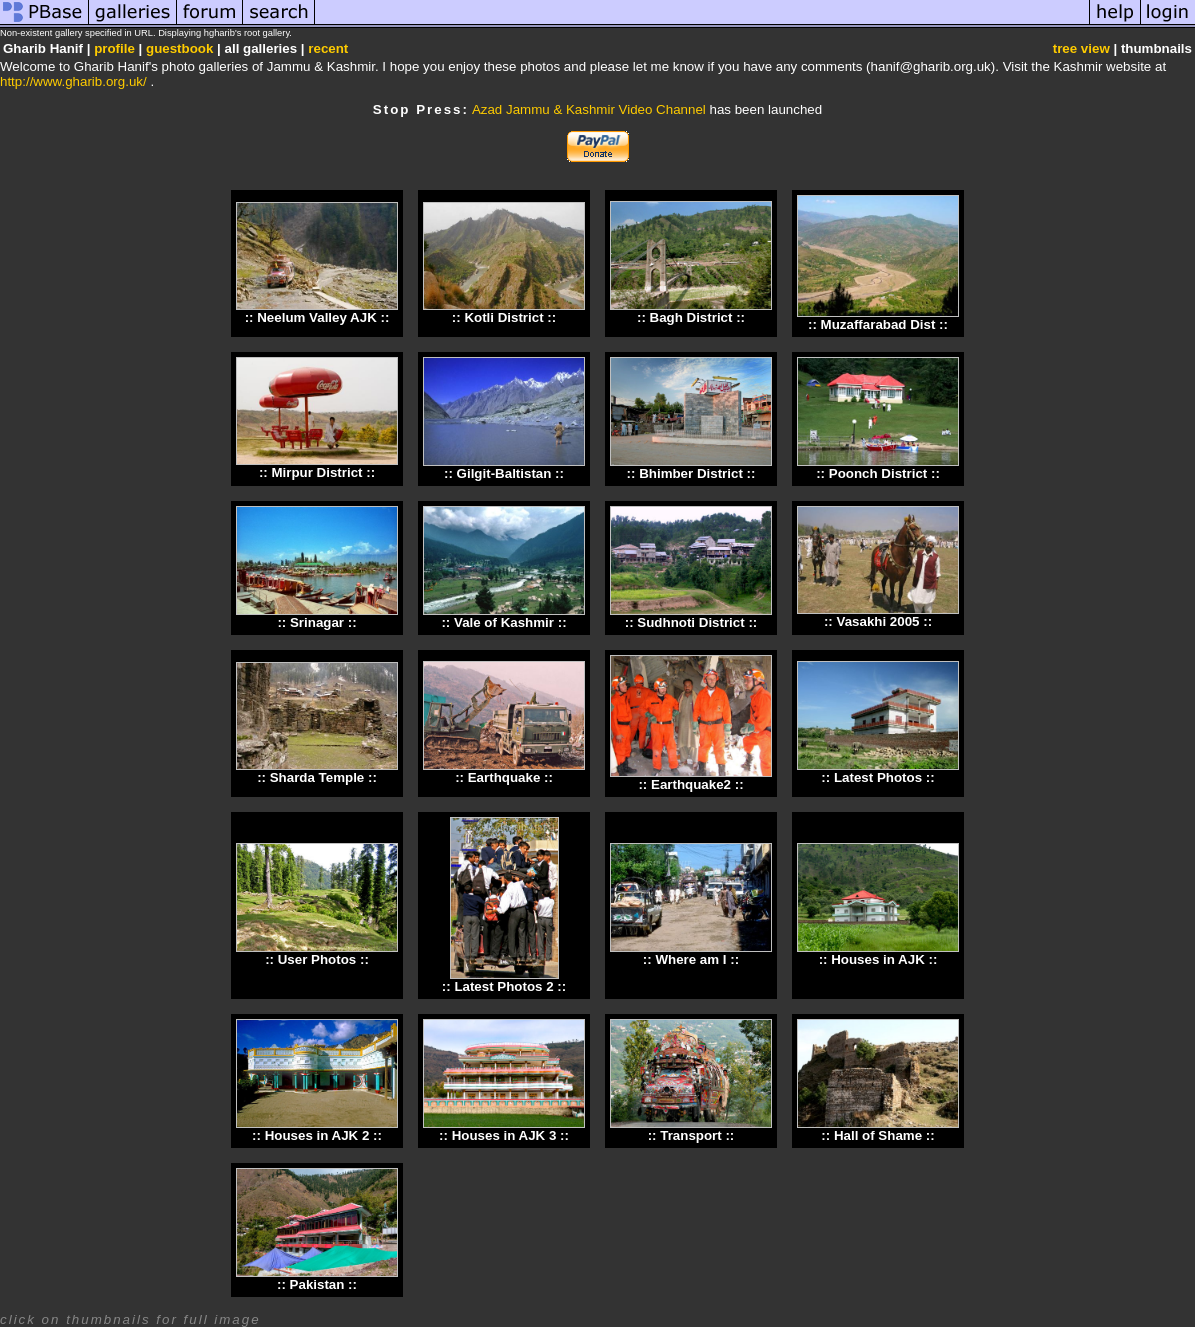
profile (114, 48)
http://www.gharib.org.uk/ (73, 81)
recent (328, 48)
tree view (1081, 48)
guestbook (179, 48)
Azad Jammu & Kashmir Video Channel (589, 109)
